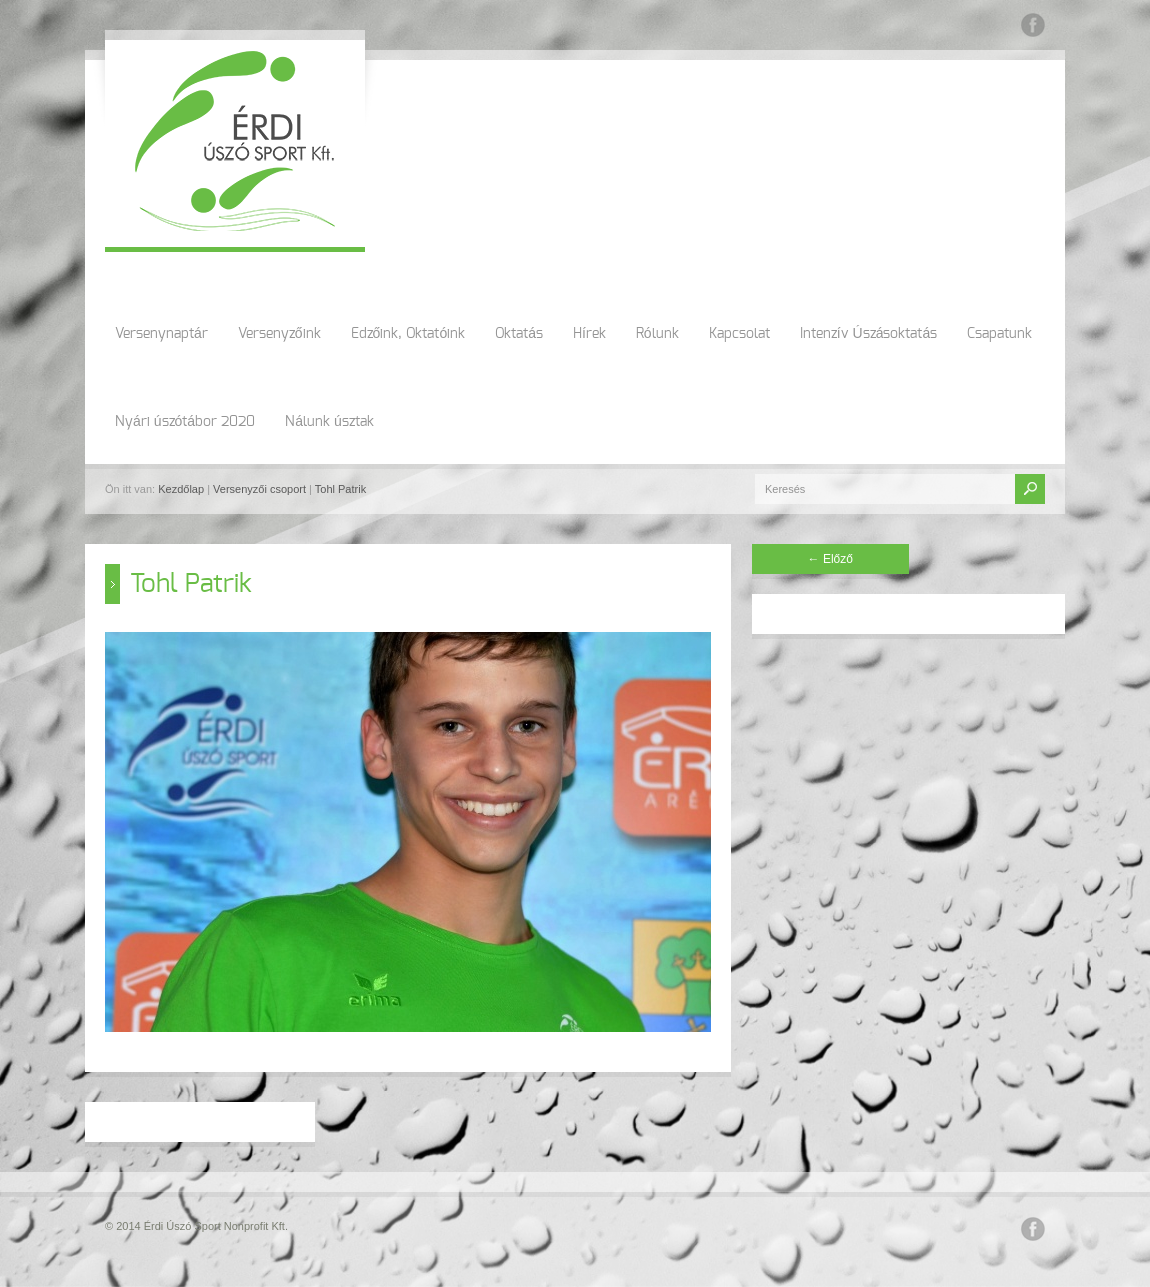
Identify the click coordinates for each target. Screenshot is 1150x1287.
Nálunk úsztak (329, 422)
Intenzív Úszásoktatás (869, 334)
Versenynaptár (161, 334)
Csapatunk (999, 334)
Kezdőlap (181, 489)
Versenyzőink (279, 334)
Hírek (589, 334)
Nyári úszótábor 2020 (185, 422)
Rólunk (657, 334)
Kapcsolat (739, 334)
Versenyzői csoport (259, 489)
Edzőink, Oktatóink (408, 334)
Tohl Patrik (340, 489)
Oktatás (519, 334)
